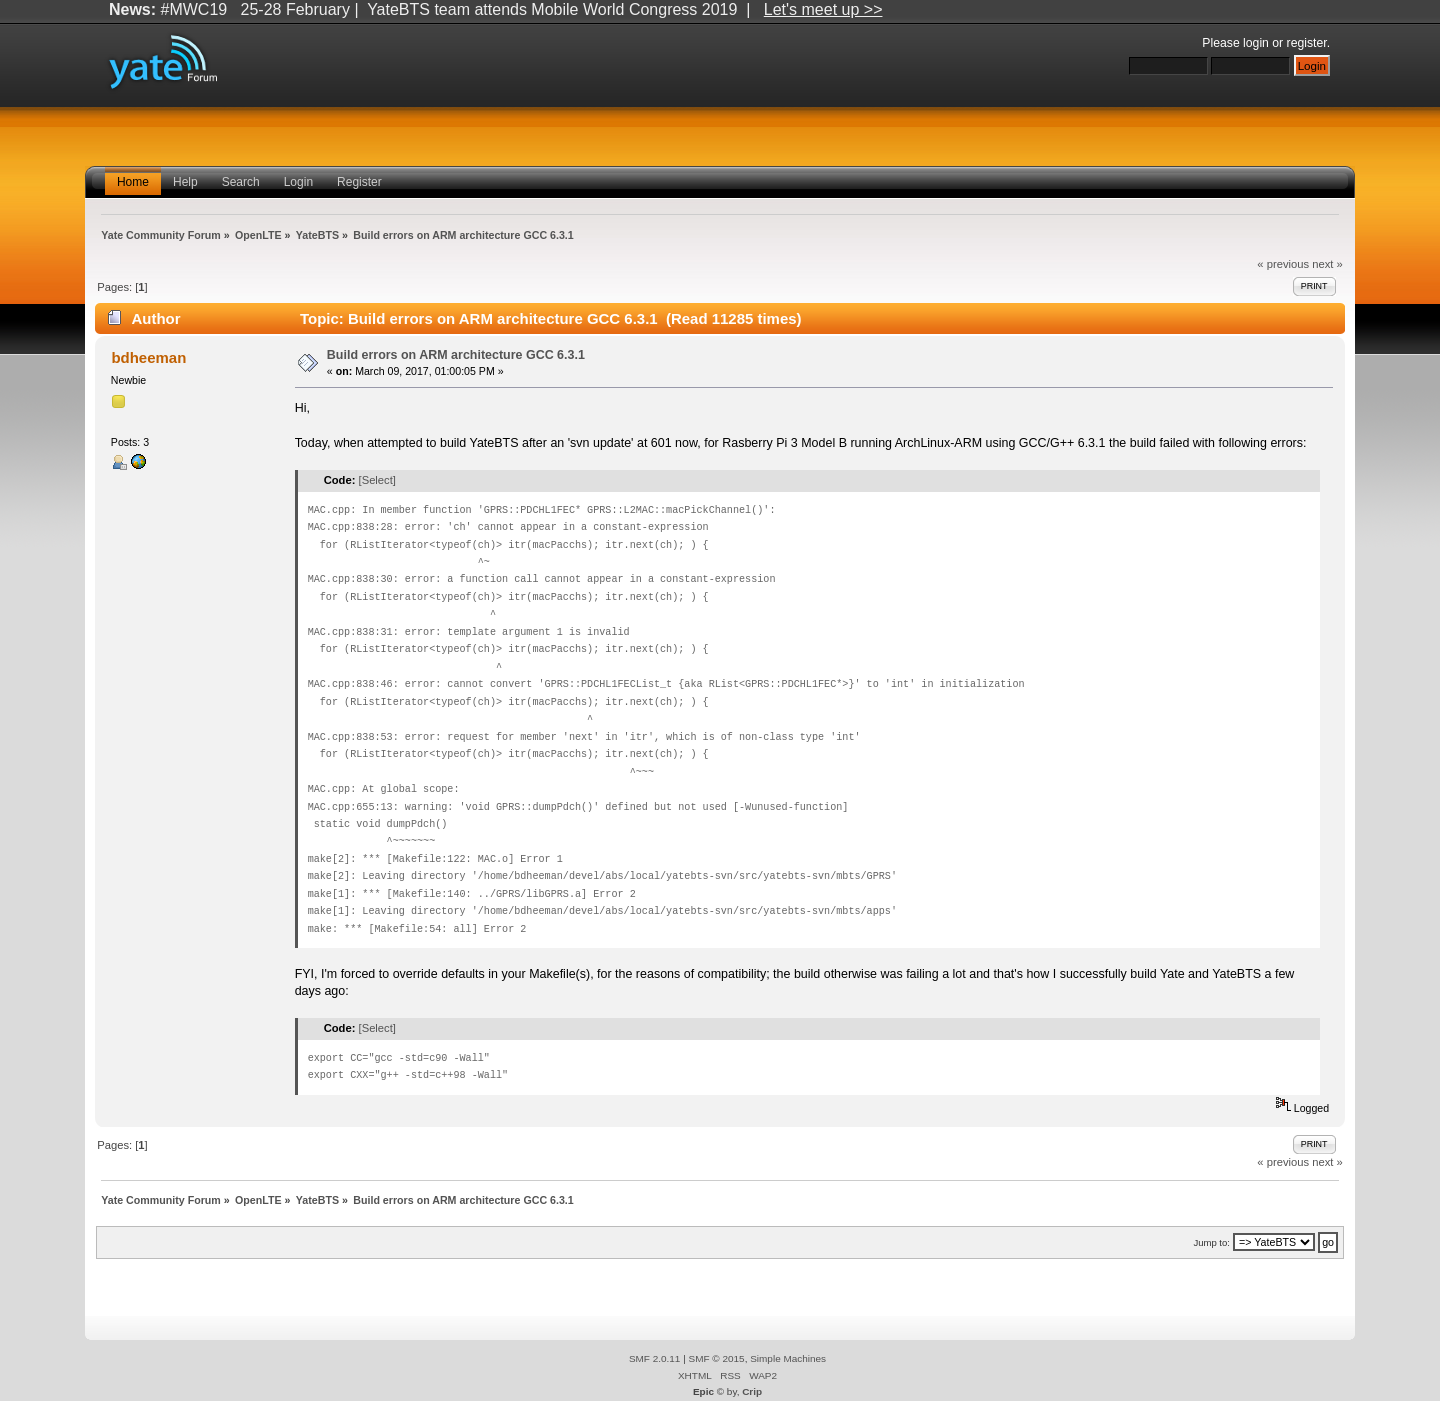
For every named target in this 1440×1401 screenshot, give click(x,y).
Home (133, 182)
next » (1327, 264)
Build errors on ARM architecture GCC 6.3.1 (456, 355)
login (1256, 43)
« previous (1283, 264)
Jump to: (1211, 1242)
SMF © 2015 (717, 1358)
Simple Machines (788, 1358)
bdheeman (148, 357)
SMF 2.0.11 (655, 1358)
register (1307, 43)
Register (359, 182)
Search (241, 182)
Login (298, 182)
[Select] (377, 480)
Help (185, 182)
